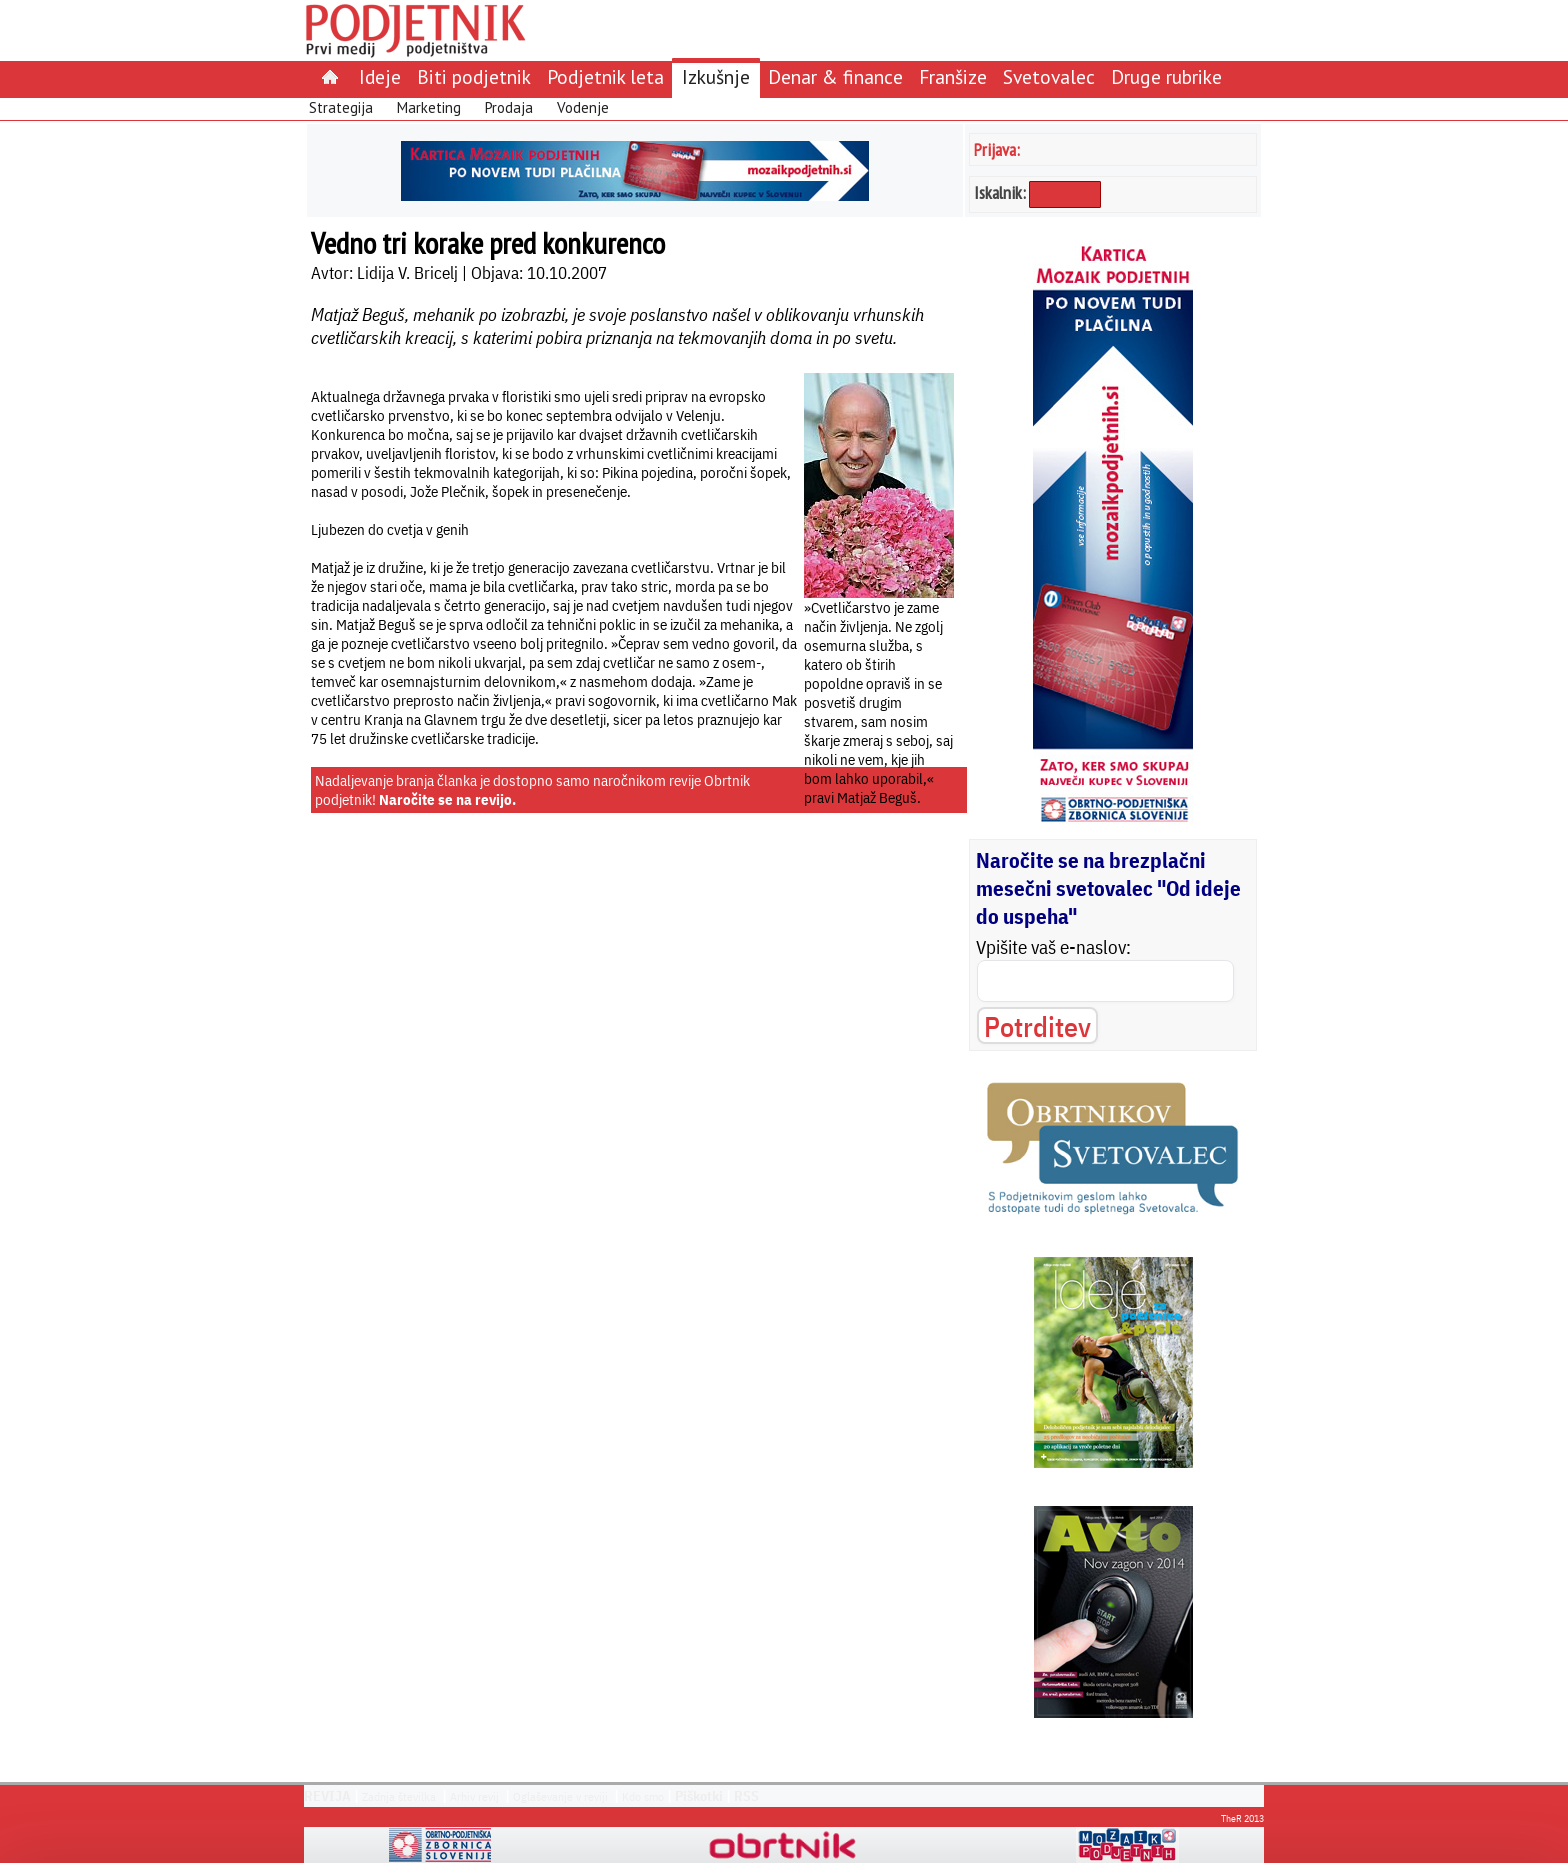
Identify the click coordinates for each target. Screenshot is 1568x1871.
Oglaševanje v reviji (560, 1796)
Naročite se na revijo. (447, 799)
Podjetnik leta (605, 76)
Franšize (953, 76)
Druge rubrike (1166, 76)
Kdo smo (643, 1796)
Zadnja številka (399, 1796)
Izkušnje (716, 76)
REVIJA (327, 1796)
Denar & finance (835, 76)
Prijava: (997, 149)
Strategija (341, 107)
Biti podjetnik (474, 76)
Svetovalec (1049, 76)
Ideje (380, 76)
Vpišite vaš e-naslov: (1053, 947)
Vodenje (583, 107)
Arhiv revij (474, 1796)
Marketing (429, 107)
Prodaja (509, 107)
